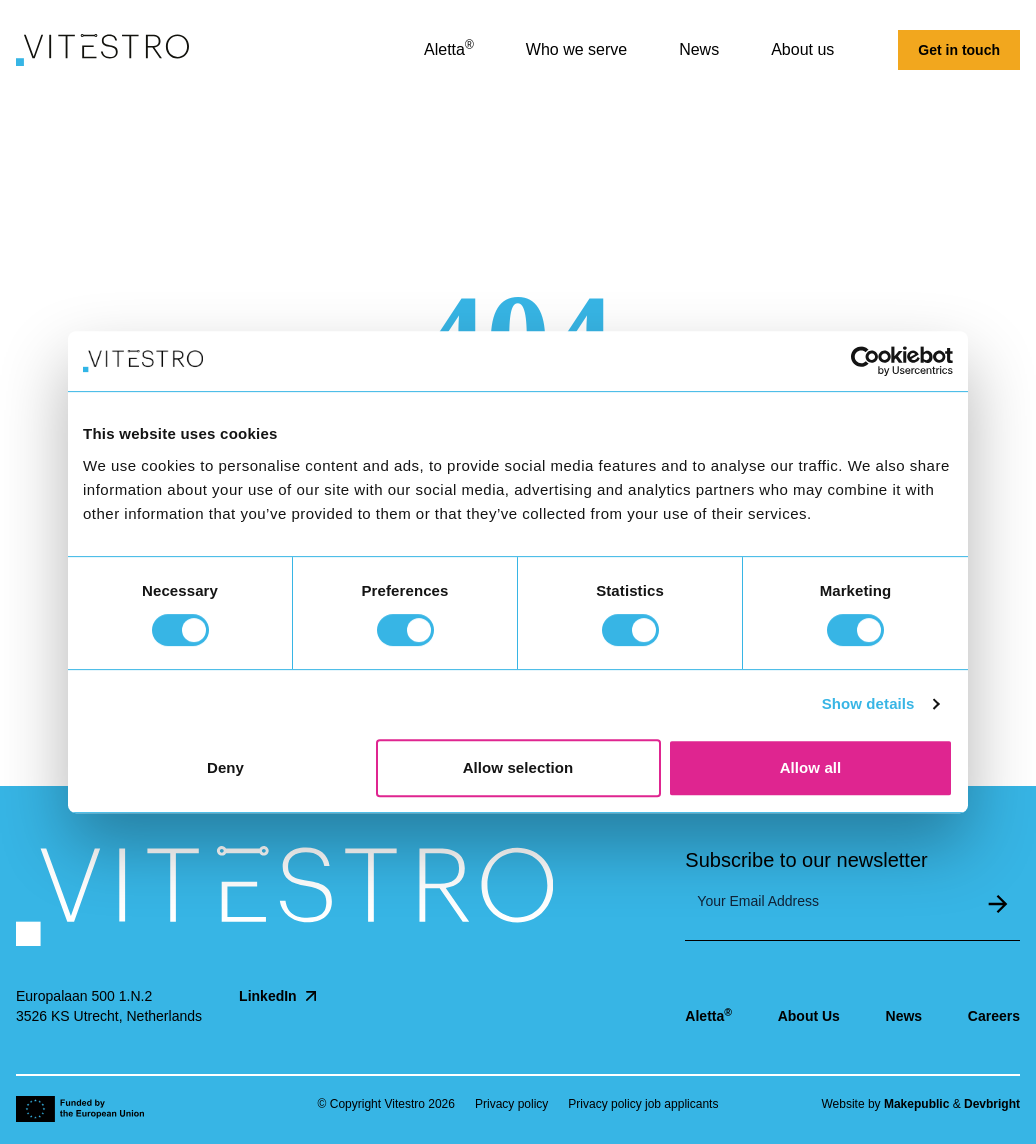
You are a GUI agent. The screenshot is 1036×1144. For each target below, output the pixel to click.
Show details (868, 703)
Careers (994, 1016)
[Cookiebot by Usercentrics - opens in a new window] (865, 361)
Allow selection (518, 767)
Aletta (708, 1015)
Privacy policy (511, 1104)
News (904, 1016)
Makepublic (916, 1104)
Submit (998, 904)
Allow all (811, 767)
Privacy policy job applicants (643, 1104)
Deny (225, 767)
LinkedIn (280, 996)
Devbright (992, 1104)
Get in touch (959, 50)
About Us (809, 1016)
